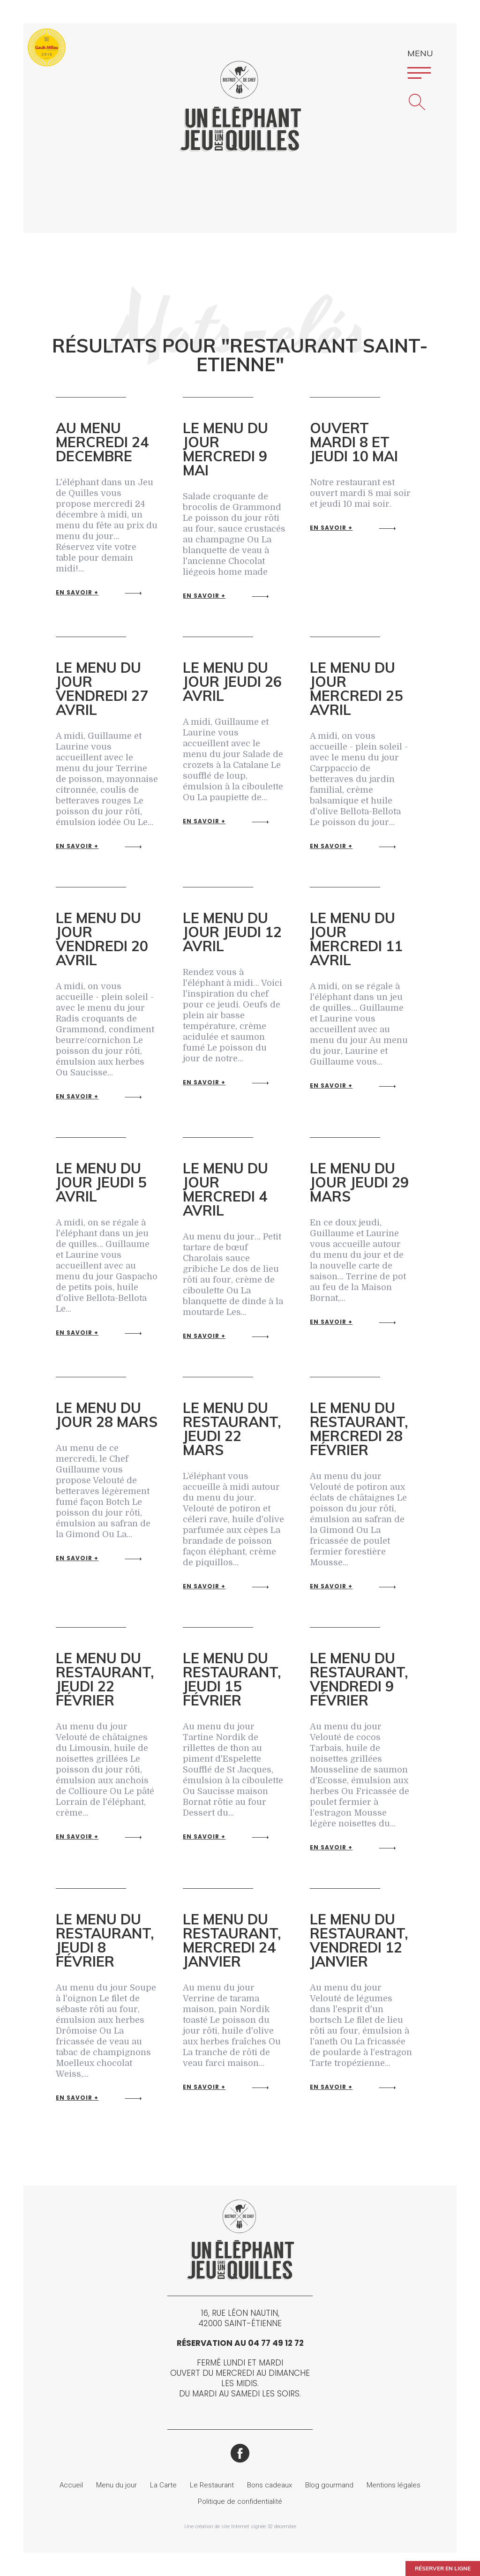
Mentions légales (393, 2485)
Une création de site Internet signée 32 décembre (240, 2526)
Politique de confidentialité (240, 2501)
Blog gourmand (329, 2485)
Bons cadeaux (269, 2485)
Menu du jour (116, 2485)
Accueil (71, 2485)
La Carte (163, 2485)
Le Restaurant (212, 2485)
